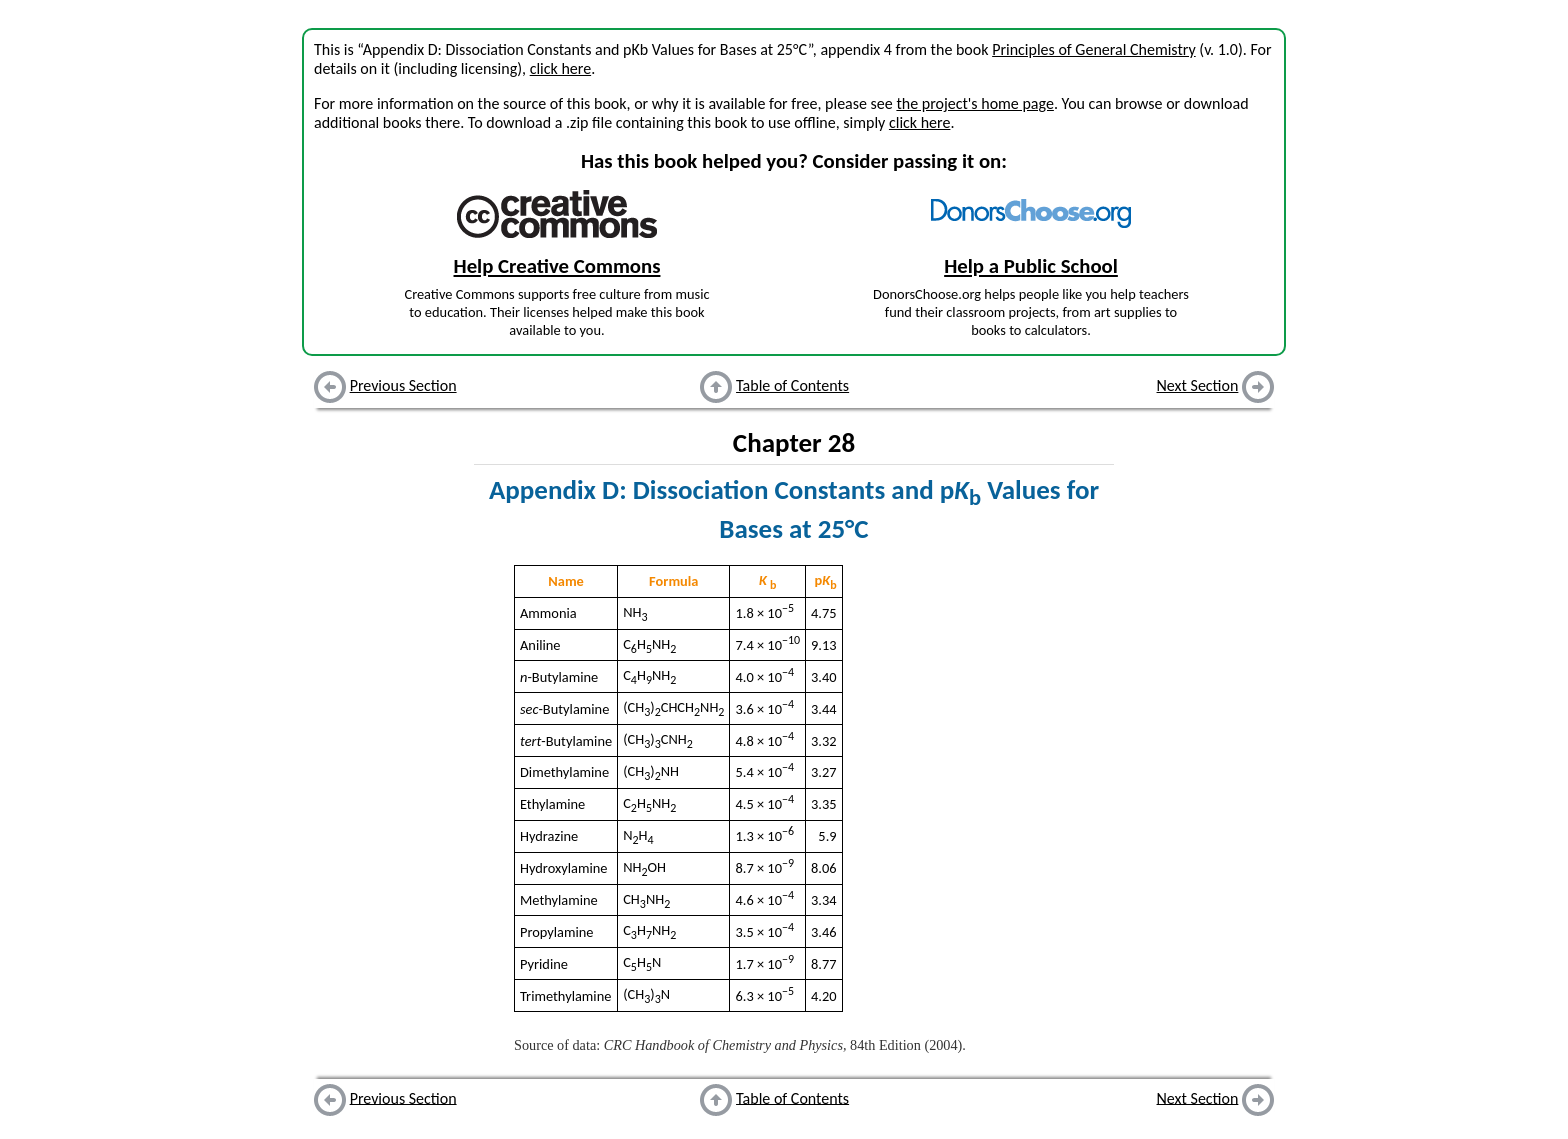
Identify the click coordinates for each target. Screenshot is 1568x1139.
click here (560, 68)
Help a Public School (1031, 266)
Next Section (1198, 385)
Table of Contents (792, 385)
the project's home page (974, 103)
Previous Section (403, 385)
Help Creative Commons (557, 266)
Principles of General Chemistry (1094, 49)
